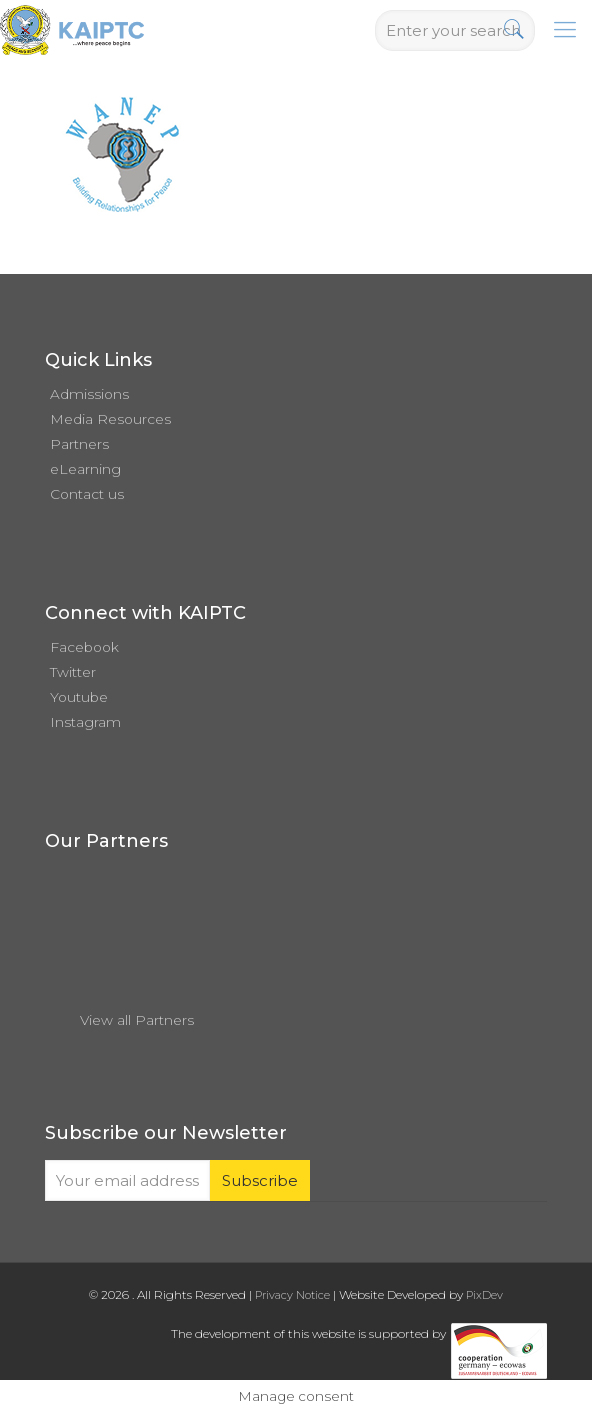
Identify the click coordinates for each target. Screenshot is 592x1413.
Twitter (73, 672)
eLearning (85, 469)
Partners (79, 444)
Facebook (84, 647)
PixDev (484, 1295)
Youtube (79, 697)
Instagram (85, 722)
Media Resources (110, 419)
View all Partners (137, 1020)
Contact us (87, 494)
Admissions (89, 394)
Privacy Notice (292, 1295)
